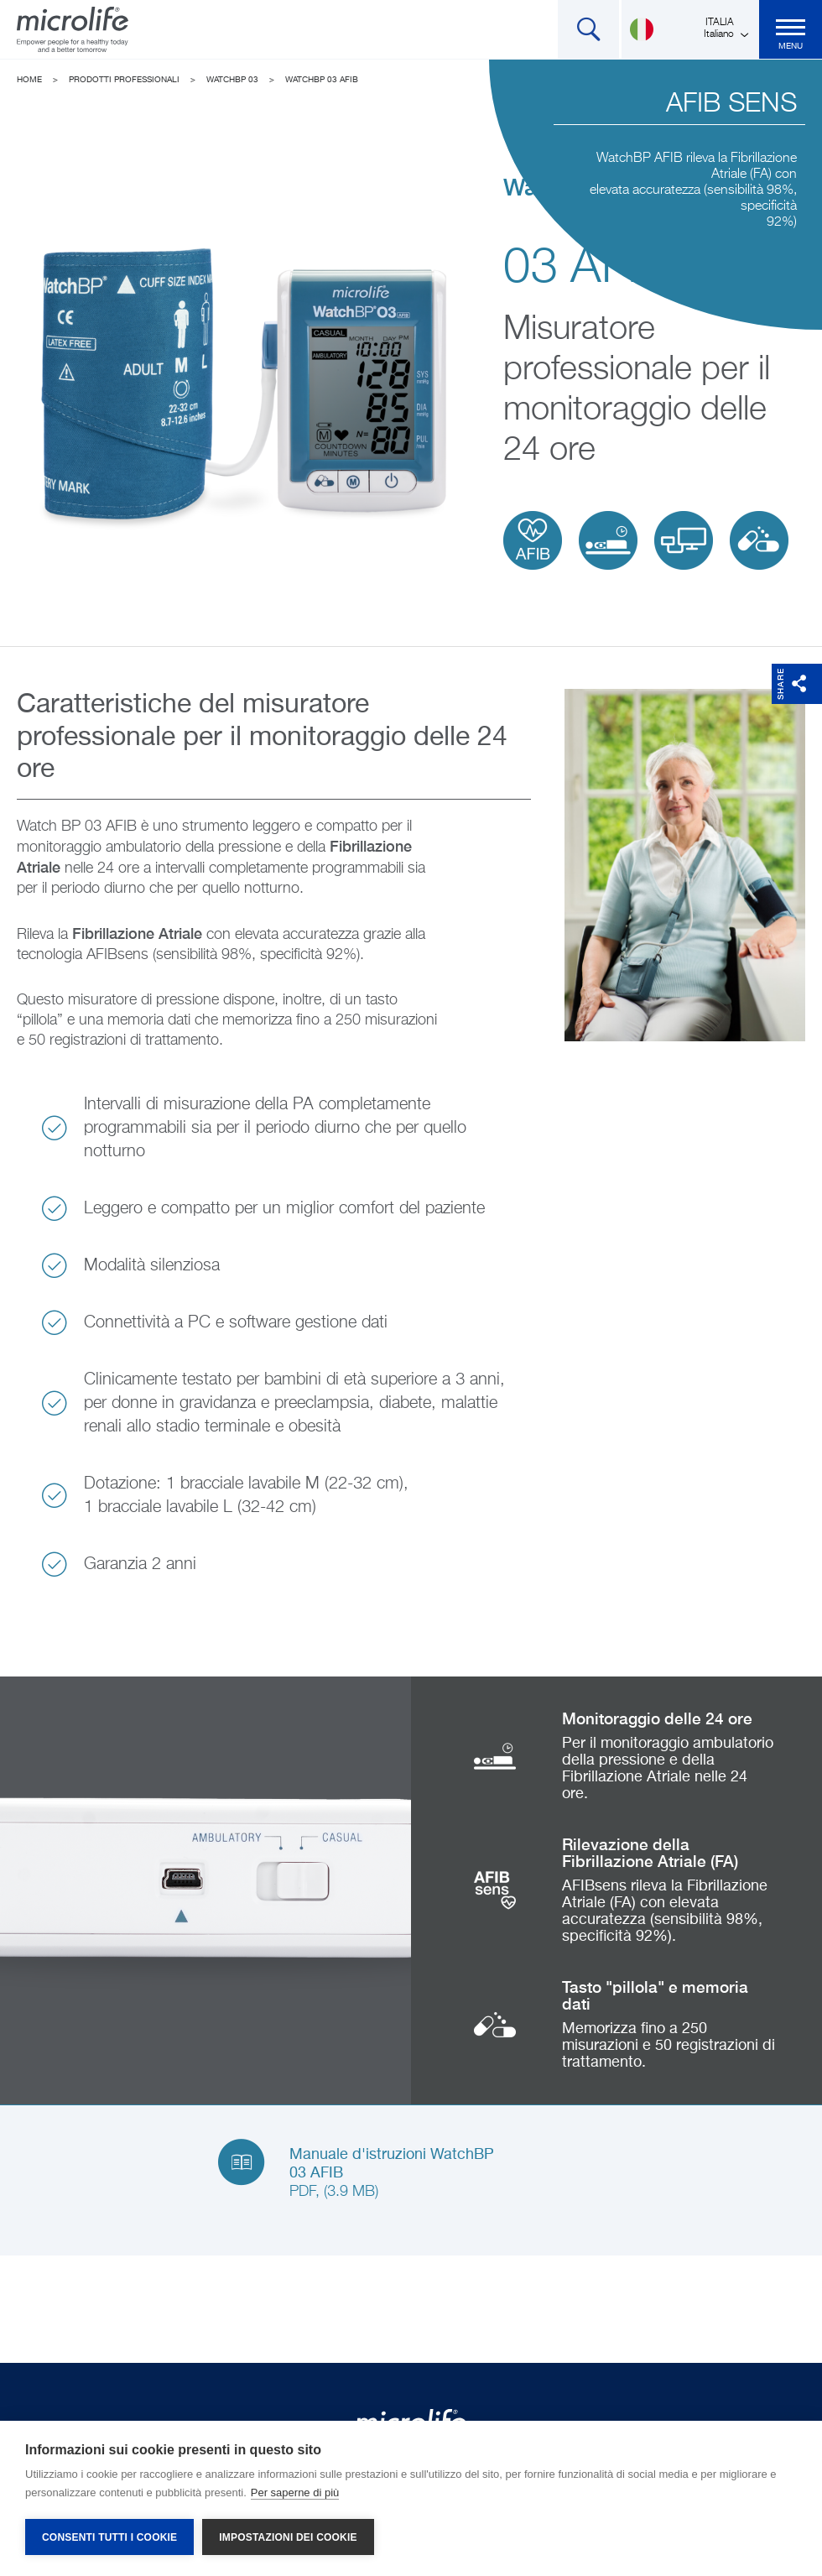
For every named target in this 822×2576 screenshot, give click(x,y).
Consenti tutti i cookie (109, 2537)
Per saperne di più (295, 2492)
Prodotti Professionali (124, 80)
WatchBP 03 (232, 80)
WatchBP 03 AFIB (321, 80)
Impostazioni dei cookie (287, 2537)
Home (29, 80)
